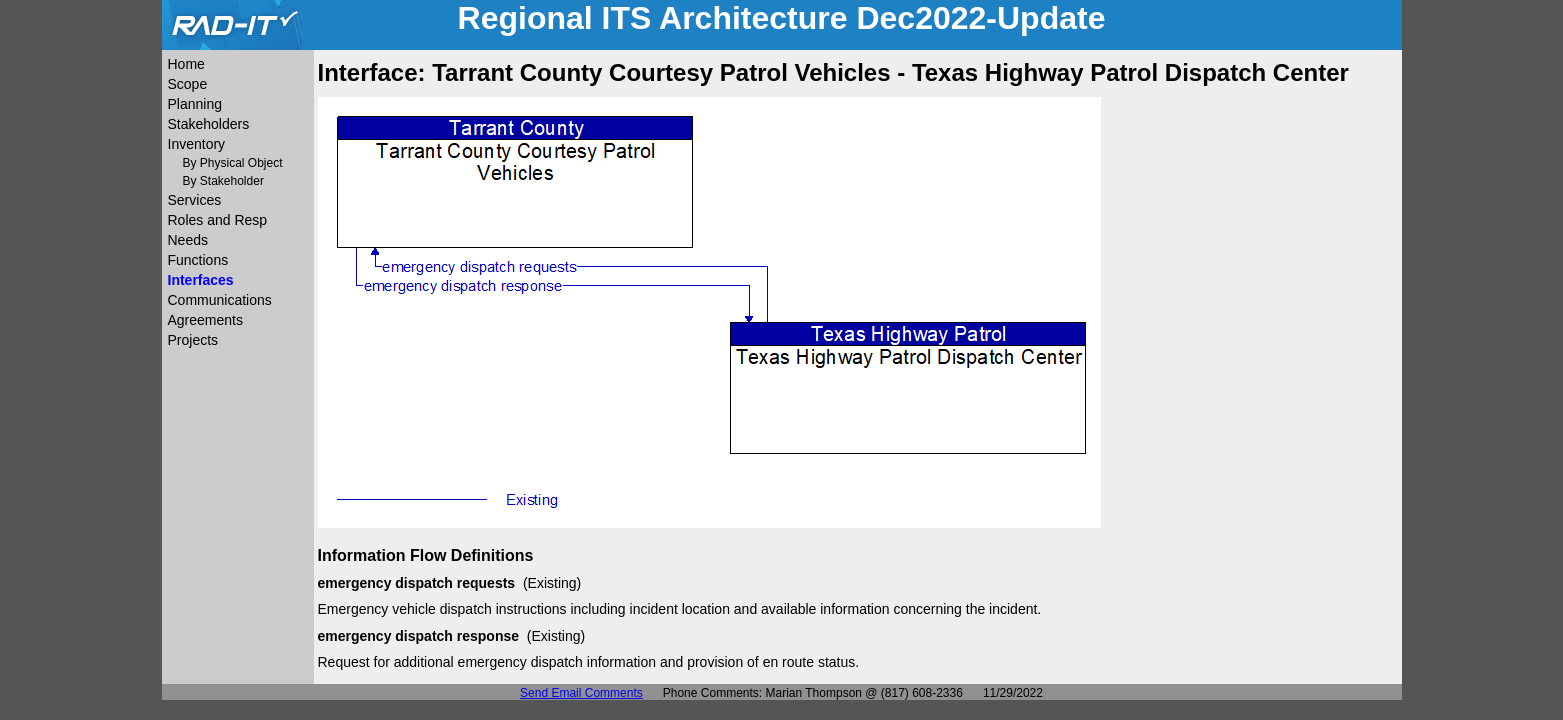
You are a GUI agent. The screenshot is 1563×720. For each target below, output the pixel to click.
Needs (188, 240)
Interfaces (201, 280)
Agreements (205, 320)
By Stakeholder (223, 181)
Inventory (197, 144)
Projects (193, 340)
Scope (188, 84)
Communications (220, 300)
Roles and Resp (218, 220)
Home (186, 64)
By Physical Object (233, 163)
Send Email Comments (581, 693)
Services (195, 200)
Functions (198, 260)
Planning (195, 104)
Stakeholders (209, 124)
